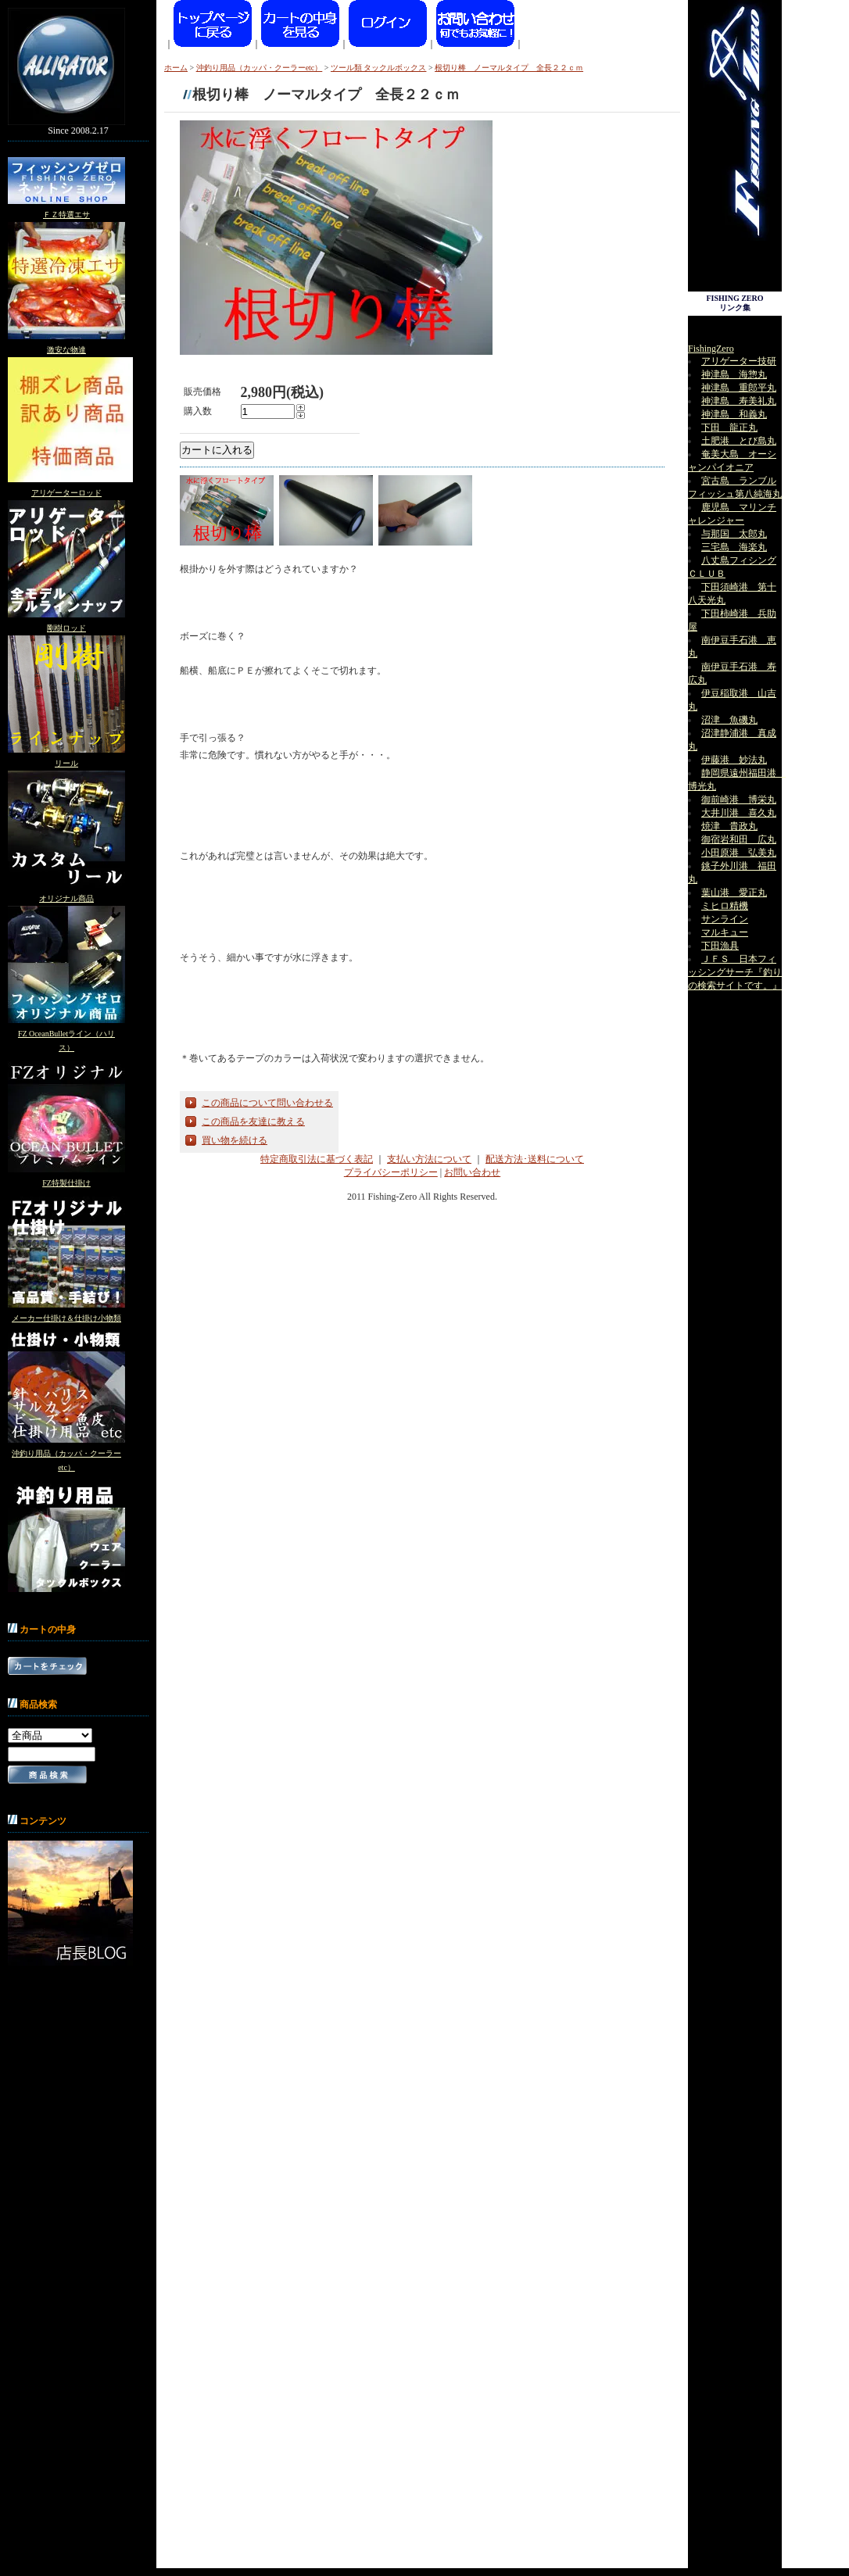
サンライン (724, 919)
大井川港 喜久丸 (738, 812)
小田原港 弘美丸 (738, 852)
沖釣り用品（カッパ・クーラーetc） (259, 67)
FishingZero (711, 348)
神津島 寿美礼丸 (738, 400)
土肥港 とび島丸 (738, 440)
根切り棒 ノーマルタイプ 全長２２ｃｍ (509, 67)
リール (66, 763)
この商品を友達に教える (253, 1121)
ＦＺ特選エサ (66, 214)
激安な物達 (66, 349)
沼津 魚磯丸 (729, 719)
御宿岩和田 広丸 (738, 839)
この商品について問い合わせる (267, 1102)
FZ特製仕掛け (66, 1183)
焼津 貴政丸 (729, 826)
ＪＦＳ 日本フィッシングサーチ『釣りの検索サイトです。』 (735, 972)
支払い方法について (429, 1159)
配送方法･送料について (534, 1159)
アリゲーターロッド (66, 492)
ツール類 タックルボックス (379, 67)
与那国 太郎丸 (734, 533)
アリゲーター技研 (738, 361)
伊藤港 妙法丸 (734, 759)
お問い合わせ (472, 1172)
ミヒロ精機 (724, 905)
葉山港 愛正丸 (734, 892)
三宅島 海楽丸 (734, 547)
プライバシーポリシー (391, 1172)
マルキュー (724, 932)
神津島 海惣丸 (734, 374)
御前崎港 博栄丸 (738, 799)
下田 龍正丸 (729, 427)
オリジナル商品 (66, 898)
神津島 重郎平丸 (738, 387)
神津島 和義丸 (734, 414)
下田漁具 (720, 945)
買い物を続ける (234, 1140)
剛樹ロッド (66, 628)
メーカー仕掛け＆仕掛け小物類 (66, 1318)
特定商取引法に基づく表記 (316, 1159)
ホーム (176, 67)
